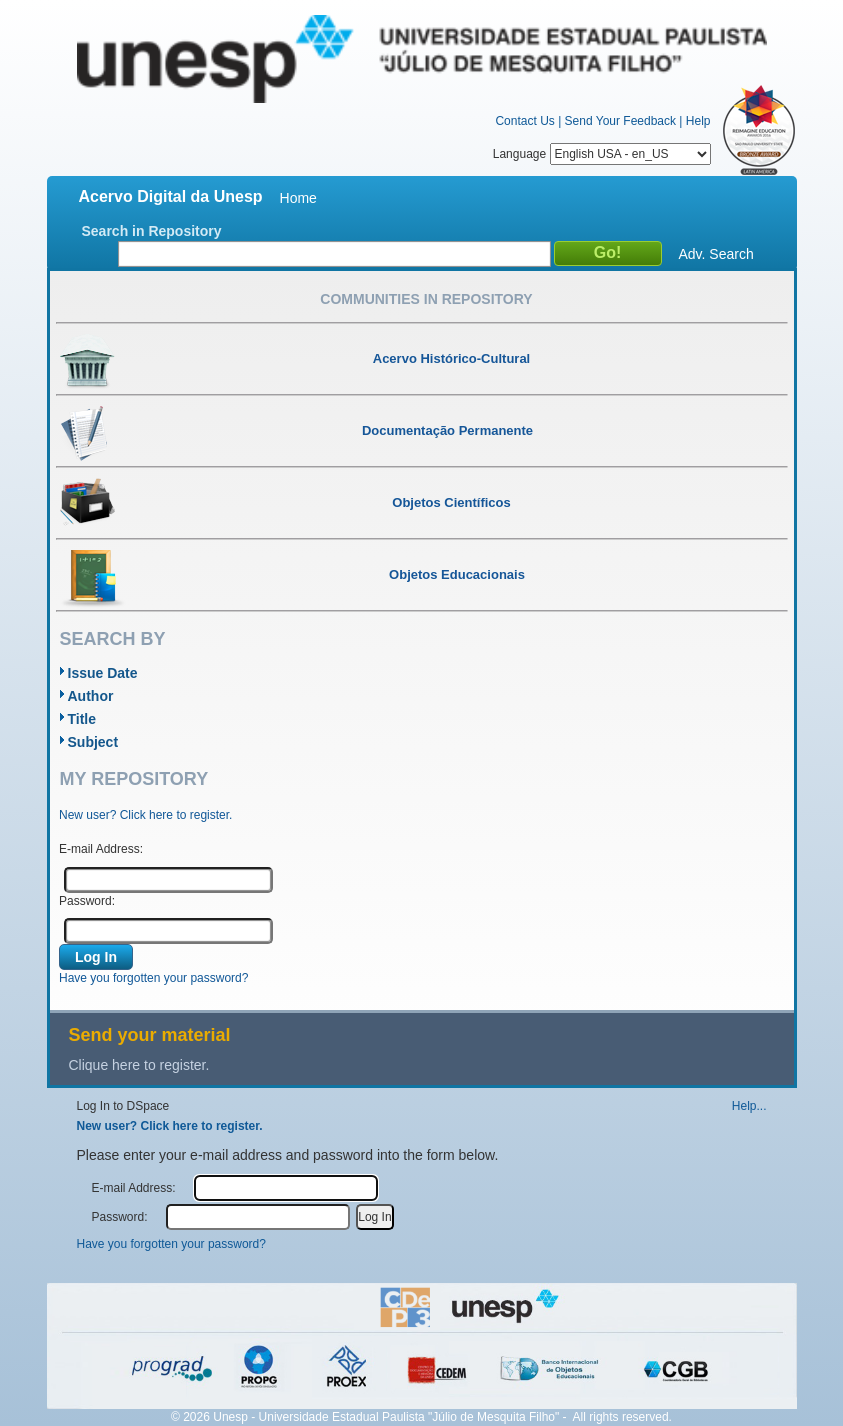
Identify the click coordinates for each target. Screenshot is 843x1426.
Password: (87, 901)
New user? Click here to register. (145, 815)
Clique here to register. (139, 1065)
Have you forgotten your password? (153, 978)
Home (298, 198)
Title (82, 719)
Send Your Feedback (620, 121)
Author (91, 696)
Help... (749, 1106)
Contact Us (524, 121)
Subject (93, 742)
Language (602, 154)
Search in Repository (152, 231)
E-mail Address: (101, 849)
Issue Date (103, 673)
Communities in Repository (426, 299)
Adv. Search (716, 254)
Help (698, 121)
